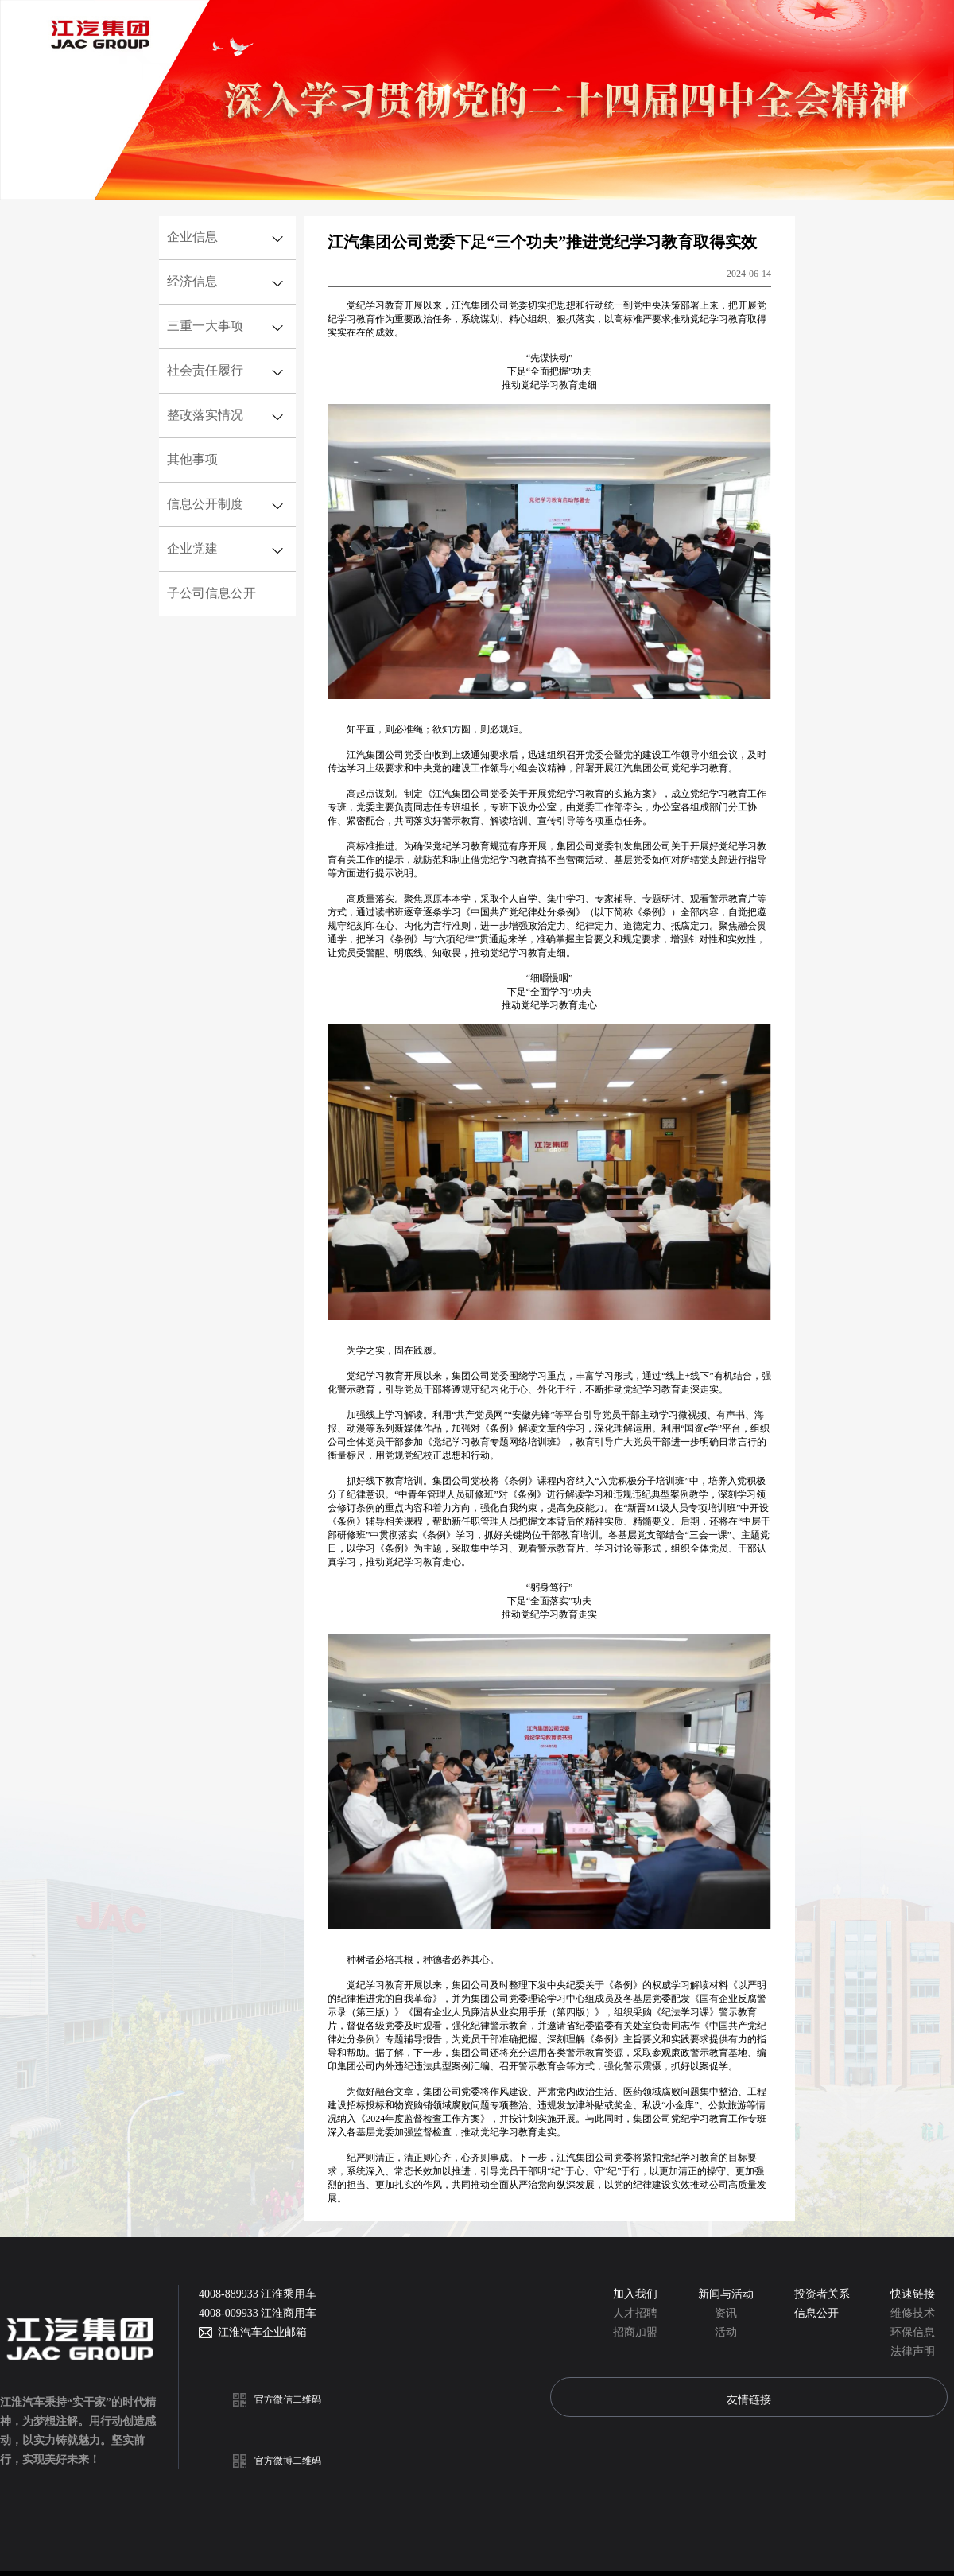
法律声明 (912, 2351)
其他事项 (192, 459)
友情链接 (749, 2399)
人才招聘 (635, 2313)
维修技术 (912, 2313)
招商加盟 (635, 2332)
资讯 (726, 2313)
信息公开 (816, 2313)
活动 (726, 2332)
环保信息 (912, 2332)
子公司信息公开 (211, 593)
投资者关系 (822, 2294)
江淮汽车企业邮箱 (259, 2332)
